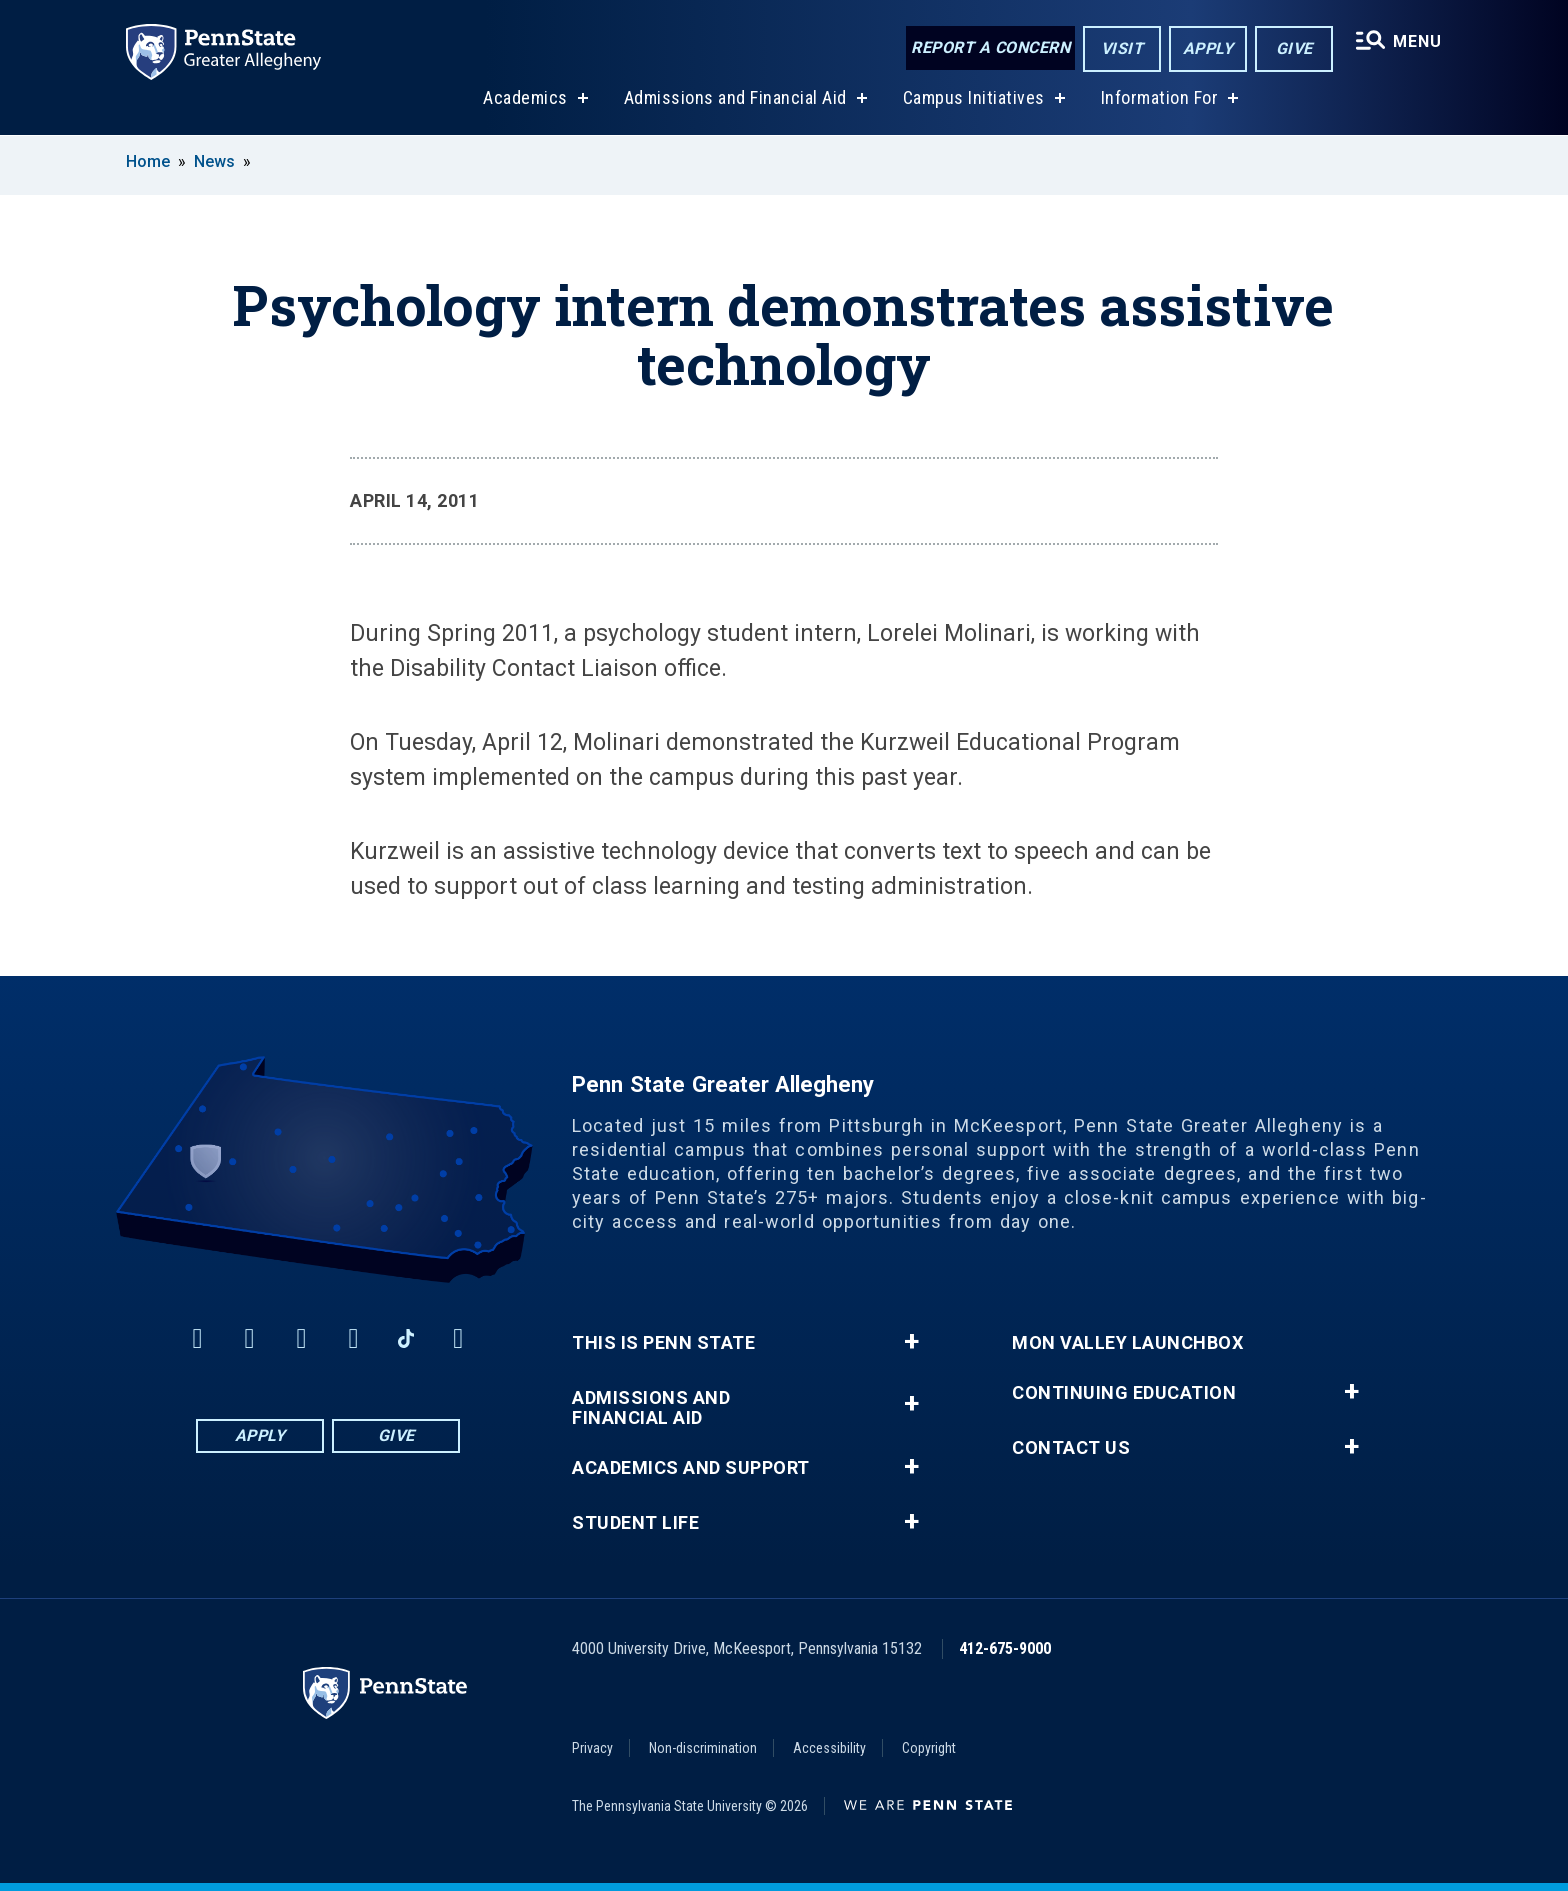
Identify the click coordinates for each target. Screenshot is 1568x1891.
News (214, 161)
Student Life (635, 1523)
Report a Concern (990, 47)
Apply (1208, 48)
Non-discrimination (703, 1748)
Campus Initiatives (974, 98)
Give (1294, 48)
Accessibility (829, 1748)
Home (148, 161)
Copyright (929, 1748)
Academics (525, 98)
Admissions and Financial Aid (735, 98)
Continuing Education (1124, 1393)
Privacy (592, 1748)
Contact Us (1071, 1448)
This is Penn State (663, 1343)
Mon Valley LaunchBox (1127, 1343)
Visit (1122, 48)
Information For (1160, 98)
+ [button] (911, 1342)
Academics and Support (691, 1468)
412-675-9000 (1005, 1648)
